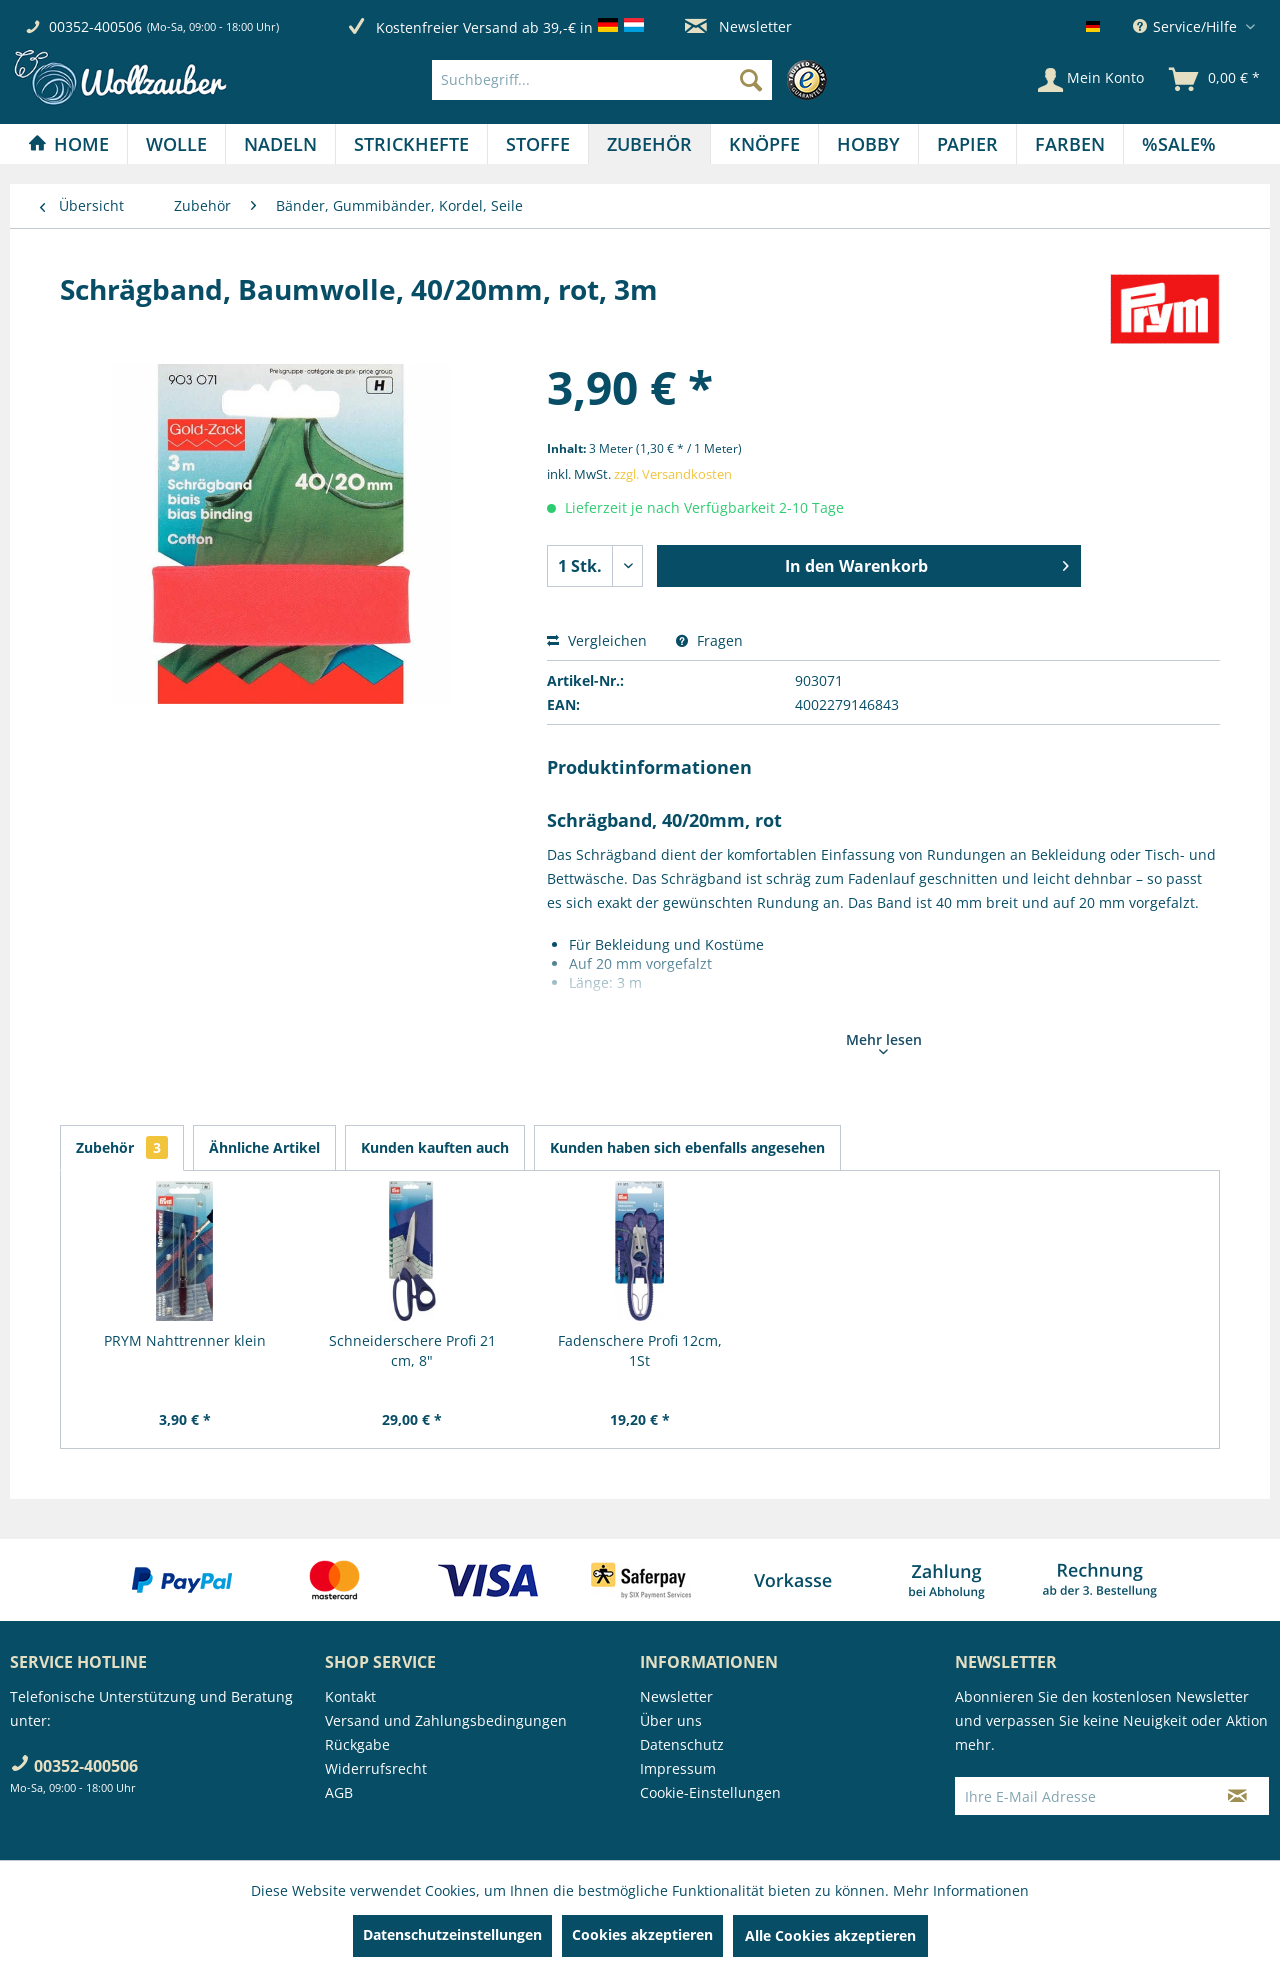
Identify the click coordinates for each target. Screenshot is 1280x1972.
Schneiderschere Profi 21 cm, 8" (412, 1350)
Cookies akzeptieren (642, 1934)
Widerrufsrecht (376, 1768)
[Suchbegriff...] (602, 80)
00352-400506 (95, 26)
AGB (339, 1792)
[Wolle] (176, 144)
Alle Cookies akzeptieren (830, 1935)
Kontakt (350, 1696)
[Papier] (967, 144)
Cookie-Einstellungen (710, 1792)
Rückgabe (357, 1744)
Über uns (671, 1720)
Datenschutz (682, 1744)
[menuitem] (634, 80)
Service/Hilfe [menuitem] (1187, 26)
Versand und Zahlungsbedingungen (446, 1720)
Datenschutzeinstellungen (452, 1934)
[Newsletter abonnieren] (1237, 1796)
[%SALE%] (1179, 144)
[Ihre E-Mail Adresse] (1081, 1796)
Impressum (678, 1768)
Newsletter (738, 26)
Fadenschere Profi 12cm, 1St (640, 1350)
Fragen (709, 640)
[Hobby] (868, 144)
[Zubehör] (649, 144)
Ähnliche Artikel (264, 1147)
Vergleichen (597, 640)
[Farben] (1070, 144)
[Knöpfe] (764, 144)
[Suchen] (751, 80)
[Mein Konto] (1091, 80)
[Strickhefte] (411, 144)
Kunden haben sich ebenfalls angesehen (687, 1147)
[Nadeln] (280, 144)
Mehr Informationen (961, 1890)
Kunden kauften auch (435, 1147)
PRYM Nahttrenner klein (185, 1340)
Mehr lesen (884, 1042)
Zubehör (122, 1147)
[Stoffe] (538, 144)
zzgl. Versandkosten (673, 474)
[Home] (68, 144)
